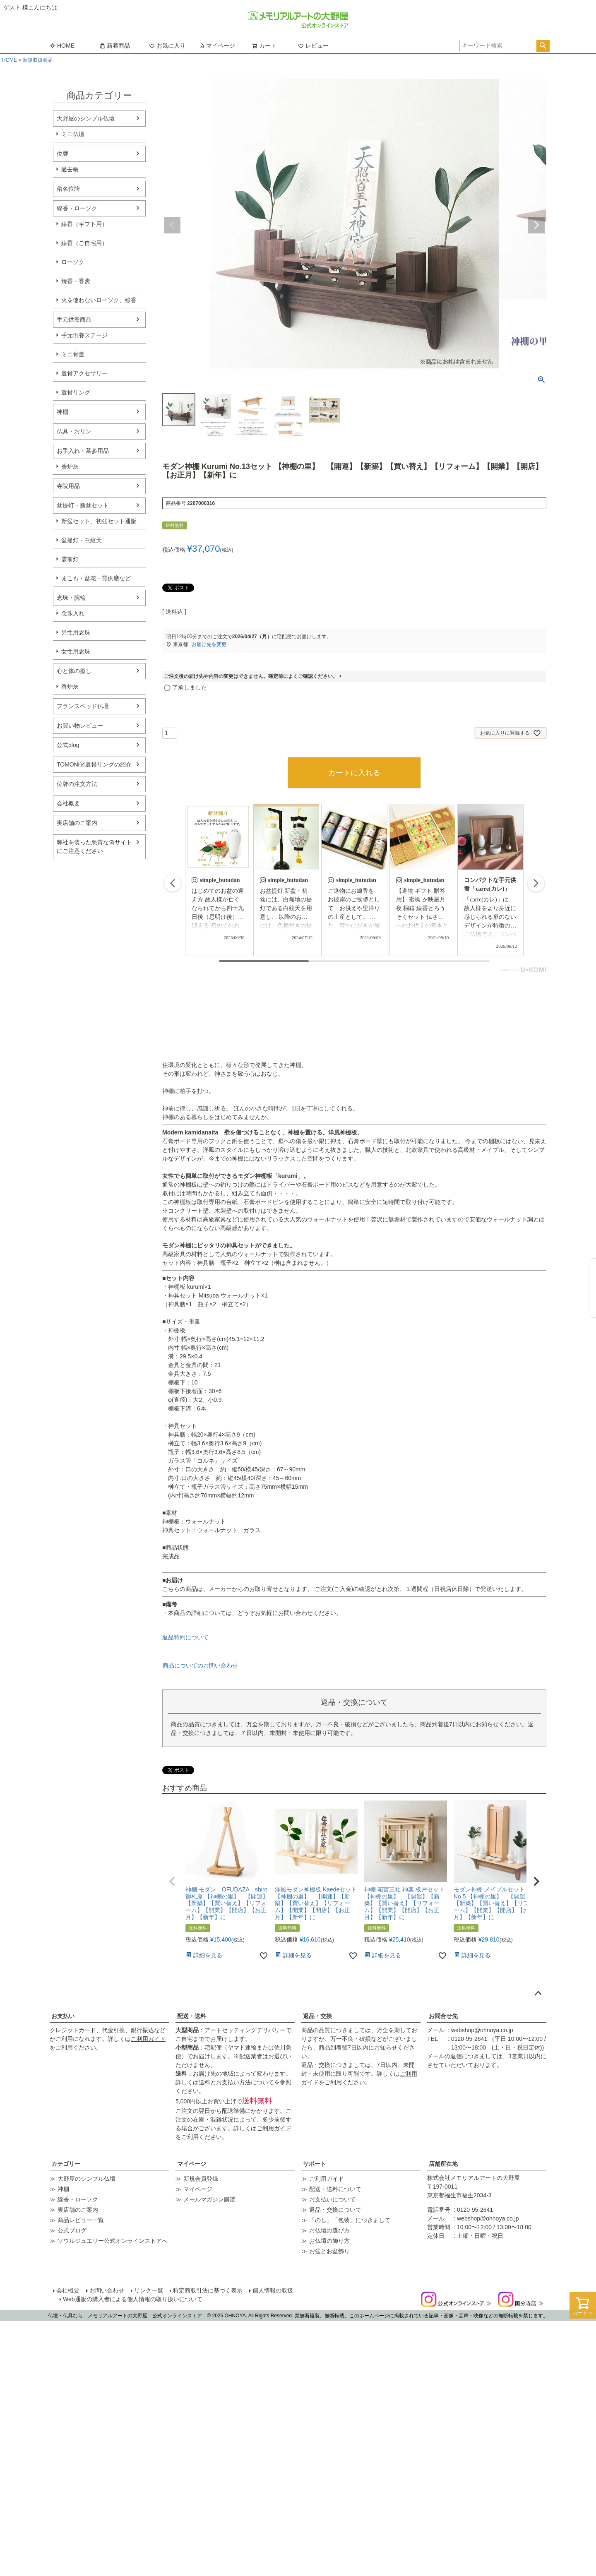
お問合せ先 (443, 2016)
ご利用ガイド (148, 2038)
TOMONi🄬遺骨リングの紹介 (94, 764)
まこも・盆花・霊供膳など (96, 578)
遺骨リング (75, 392)
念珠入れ (72, 613)
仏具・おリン (74, 431)
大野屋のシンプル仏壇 (86, 118)
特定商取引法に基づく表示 (208, 2290)
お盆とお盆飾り (329, 2251)
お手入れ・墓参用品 (83, 450)
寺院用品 (68, 486)
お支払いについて (332, 2199)
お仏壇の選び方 (329, 2230)
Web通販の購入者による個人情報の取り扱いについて (132, 2299)
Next (536, 225)
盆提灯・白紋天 (81, 540)
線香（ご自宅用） (84, 243)
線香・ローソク (77, 208)
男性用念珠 (75, 632)
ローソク (72, 262)
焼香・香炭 (75, 281)
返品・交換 (317, 2016)
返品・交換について (335, 2209)
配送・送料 (191, 2016)
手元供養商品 (74, 319)
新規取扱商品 (38, 60)
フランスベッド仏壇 (83, 706)
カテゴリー (65, 2163)
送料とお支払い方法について (236, 2082)
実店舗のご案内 (77, 822)
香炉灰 (70, 466)
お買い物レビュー (80, 725)
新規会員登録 (200, 2178)
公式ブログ (72, 2230)
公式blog (68, 745)
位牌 (62, 153)
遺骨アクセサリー (84, 373)
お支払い (62, 2016)
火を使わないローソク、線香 (99, 300)
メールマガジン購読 (209, 2199)
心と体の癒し (74, 671)
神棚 (62, 412)
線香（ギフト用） (84, 224)
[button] (536, 883)
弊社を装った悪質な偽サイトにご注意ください (94, 846)
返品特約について (185, 1637)
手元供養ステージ (84, 335)
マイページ (217, 45)
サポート (314, 2163)
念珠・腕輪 (71, 597)
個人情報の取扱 (272, 2290)
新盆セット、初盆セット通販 (99, 521)
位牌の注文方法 (77, 784)
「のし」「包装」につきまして (349, 2220)
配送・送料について (335, 2189)
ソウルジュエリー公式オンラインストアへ (113, 2240)
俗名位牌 (68, 188)
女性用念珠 (75, 651)
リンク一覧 (148, 2290)
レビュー (313, 45)
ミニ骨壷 (72, 354)
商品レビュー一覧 (81, 2220)
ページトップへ (538, 1993)
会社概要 (68, 803)
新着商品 (114, 45)
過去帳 (70, 169)
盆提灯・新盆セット (83, 505)
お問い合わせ (106, 2290)
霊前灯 (70, 559)
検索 (542, 46)
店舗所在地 (443, 2163)
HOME (62, 45)
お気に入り (167, 45)
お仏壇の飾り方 (329, 2240)
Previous (172, 225)
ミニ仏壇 (72, 134)
